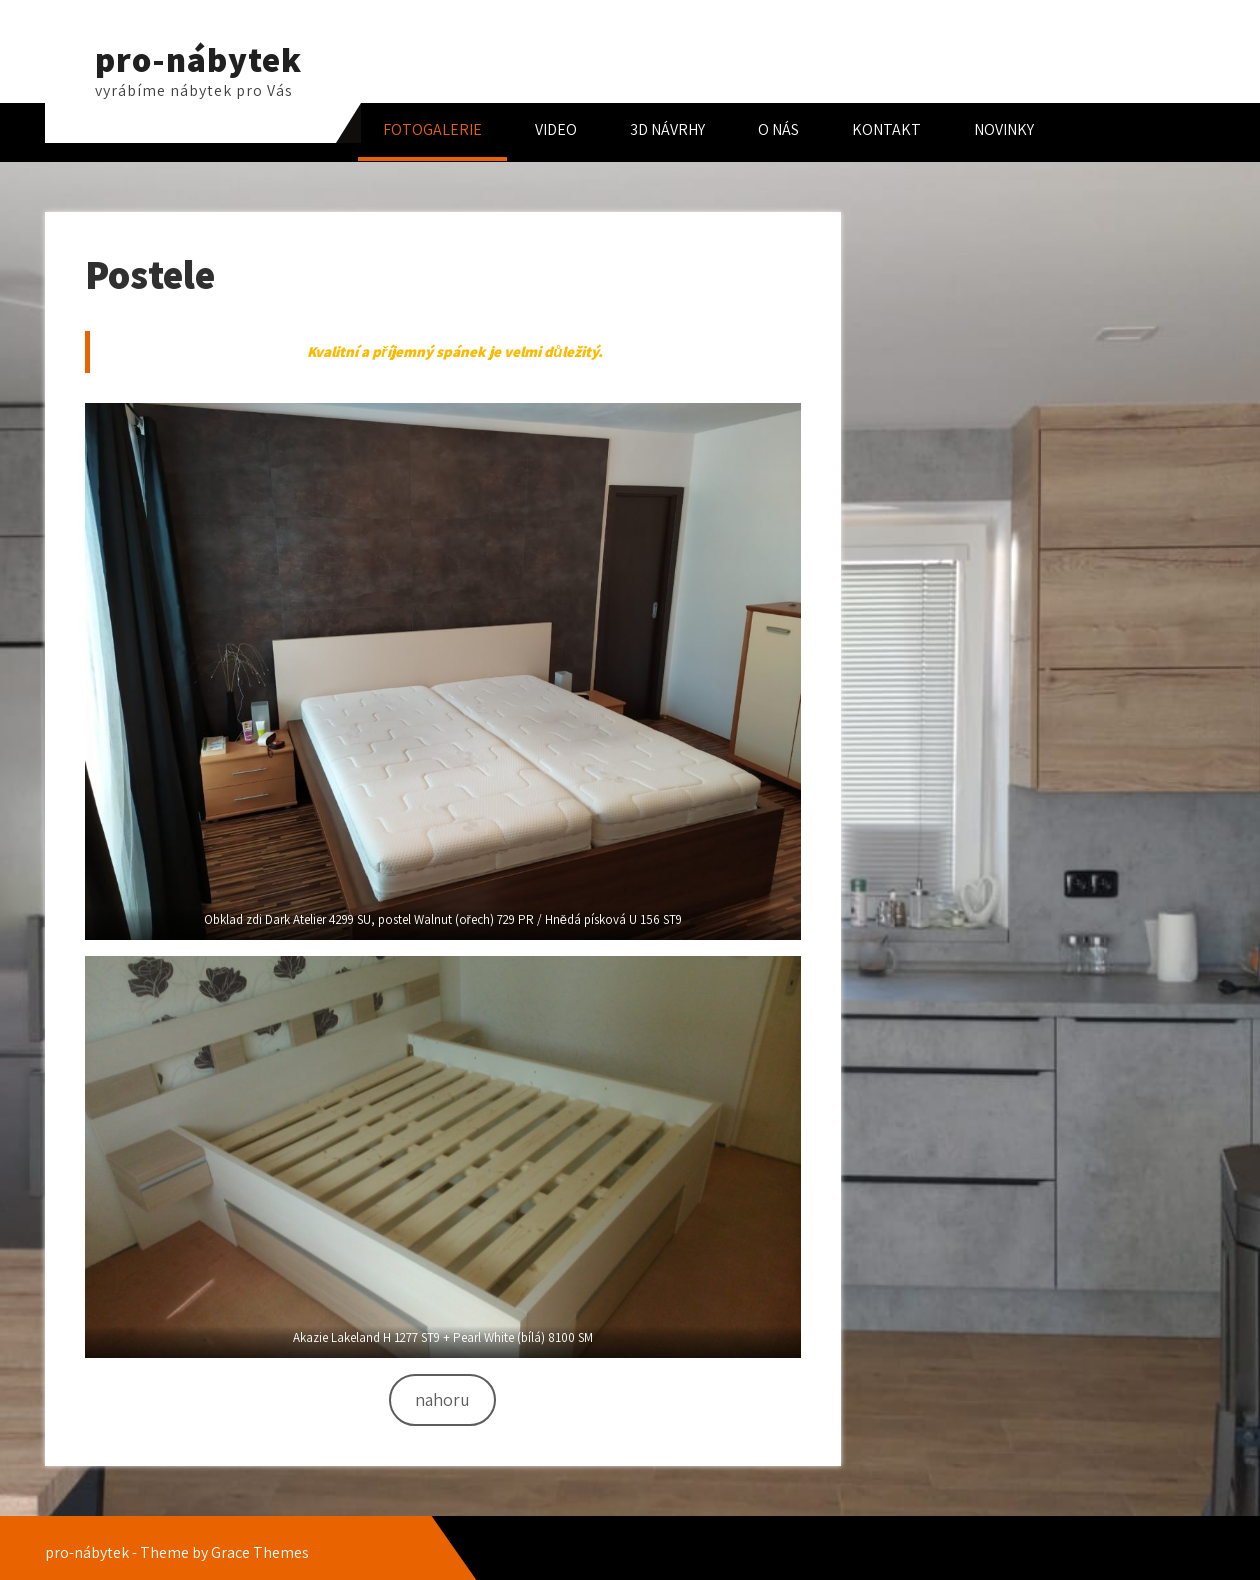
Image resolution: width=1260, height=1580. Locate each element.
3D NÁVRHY (667, 129)
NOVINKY (1004, 129)
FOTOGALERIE (432, 129)
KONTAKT (886, 129)
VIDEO (556, 129)
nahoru (442, 1399)
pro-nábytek (198, 59)
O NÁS (778, 129)
